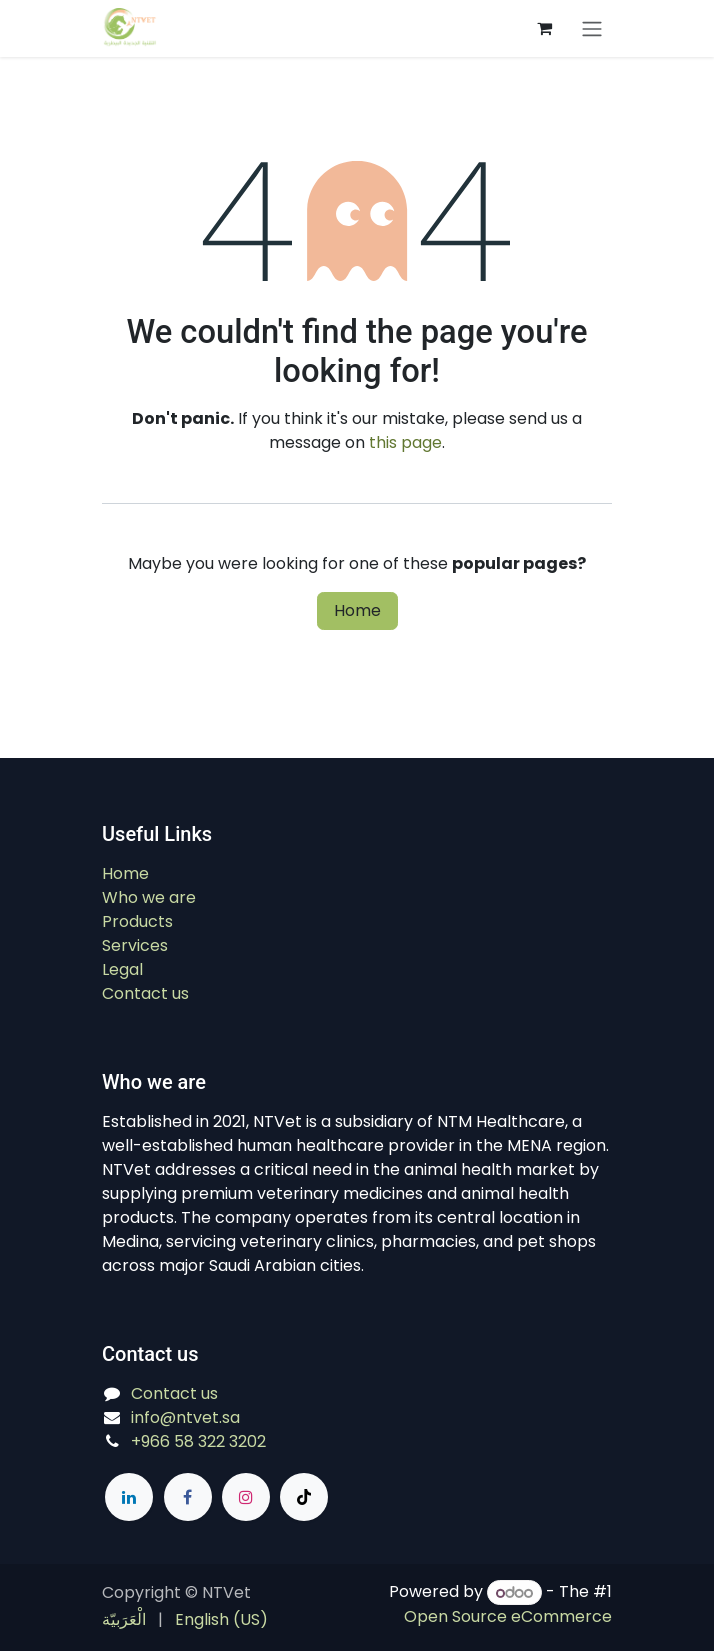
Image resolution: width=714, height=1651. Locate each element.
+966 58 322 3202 (198, 1441)
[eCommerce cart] (544, 28)
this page (405, 442)
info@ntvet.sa (185, 1417)
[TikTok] (304, 1497)
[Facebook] (188, 1497)
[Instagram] (246, 1497)
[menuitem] (124, 1620)
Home (357, 610)
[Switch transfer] (592, 28)
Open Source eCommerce (508, 1616)
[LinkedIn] (129, 1497)
